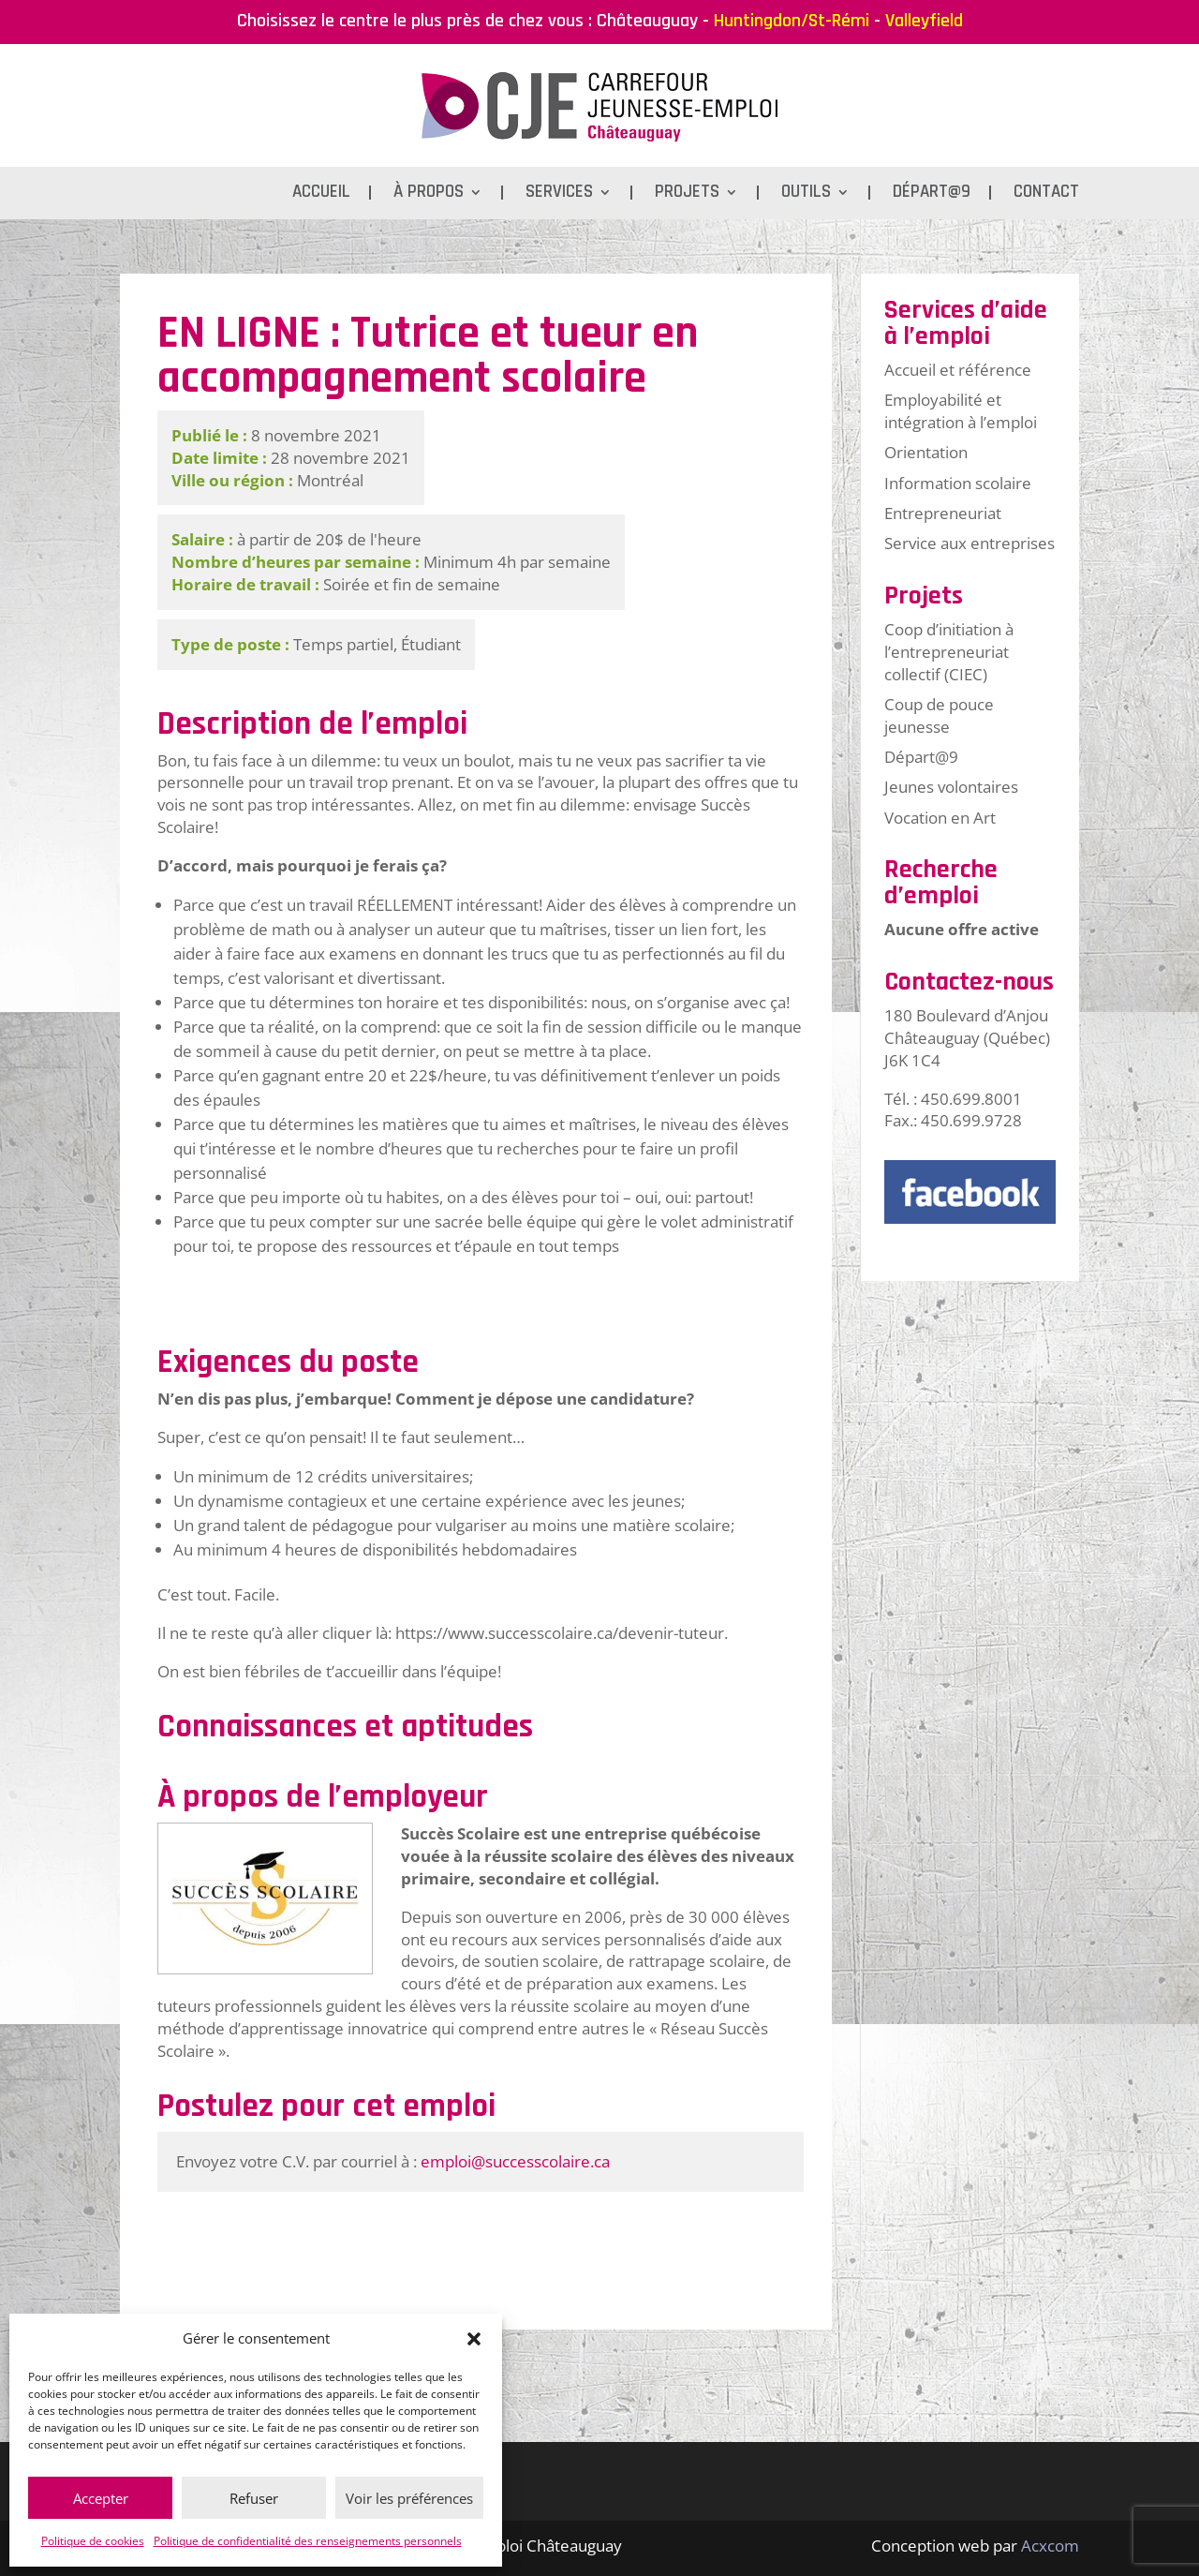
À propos (428, 194)
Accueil (321, 194)
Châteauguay (647, 20)
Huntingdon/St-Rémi (791, 20)
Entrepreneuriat (942, 513)
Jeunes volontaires (951, 786)
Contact (1046, 194)
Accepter (100, 2498)
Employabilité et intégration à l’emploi (960, 411)
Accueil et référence (957, 369)
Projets (687, 194)
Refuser (253, 2498)
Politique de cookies (92, 2541)
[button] (474, 2339)
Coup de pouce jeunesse (939, 715)
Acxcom (1050, 2545)
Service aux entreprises (969, 543)
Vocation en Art (940, 817)
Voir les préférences (409, 2498)
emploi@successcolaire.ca (515, 2161)
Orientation (926, 452)
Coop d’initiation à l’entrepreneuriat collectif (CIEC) (949, 651)
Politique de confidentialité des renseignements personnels (308, 2541)
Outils (806, 194)
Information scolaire (957, 483)
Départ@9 (931, 194)
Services (559, 194)
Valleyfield (924, 20)
